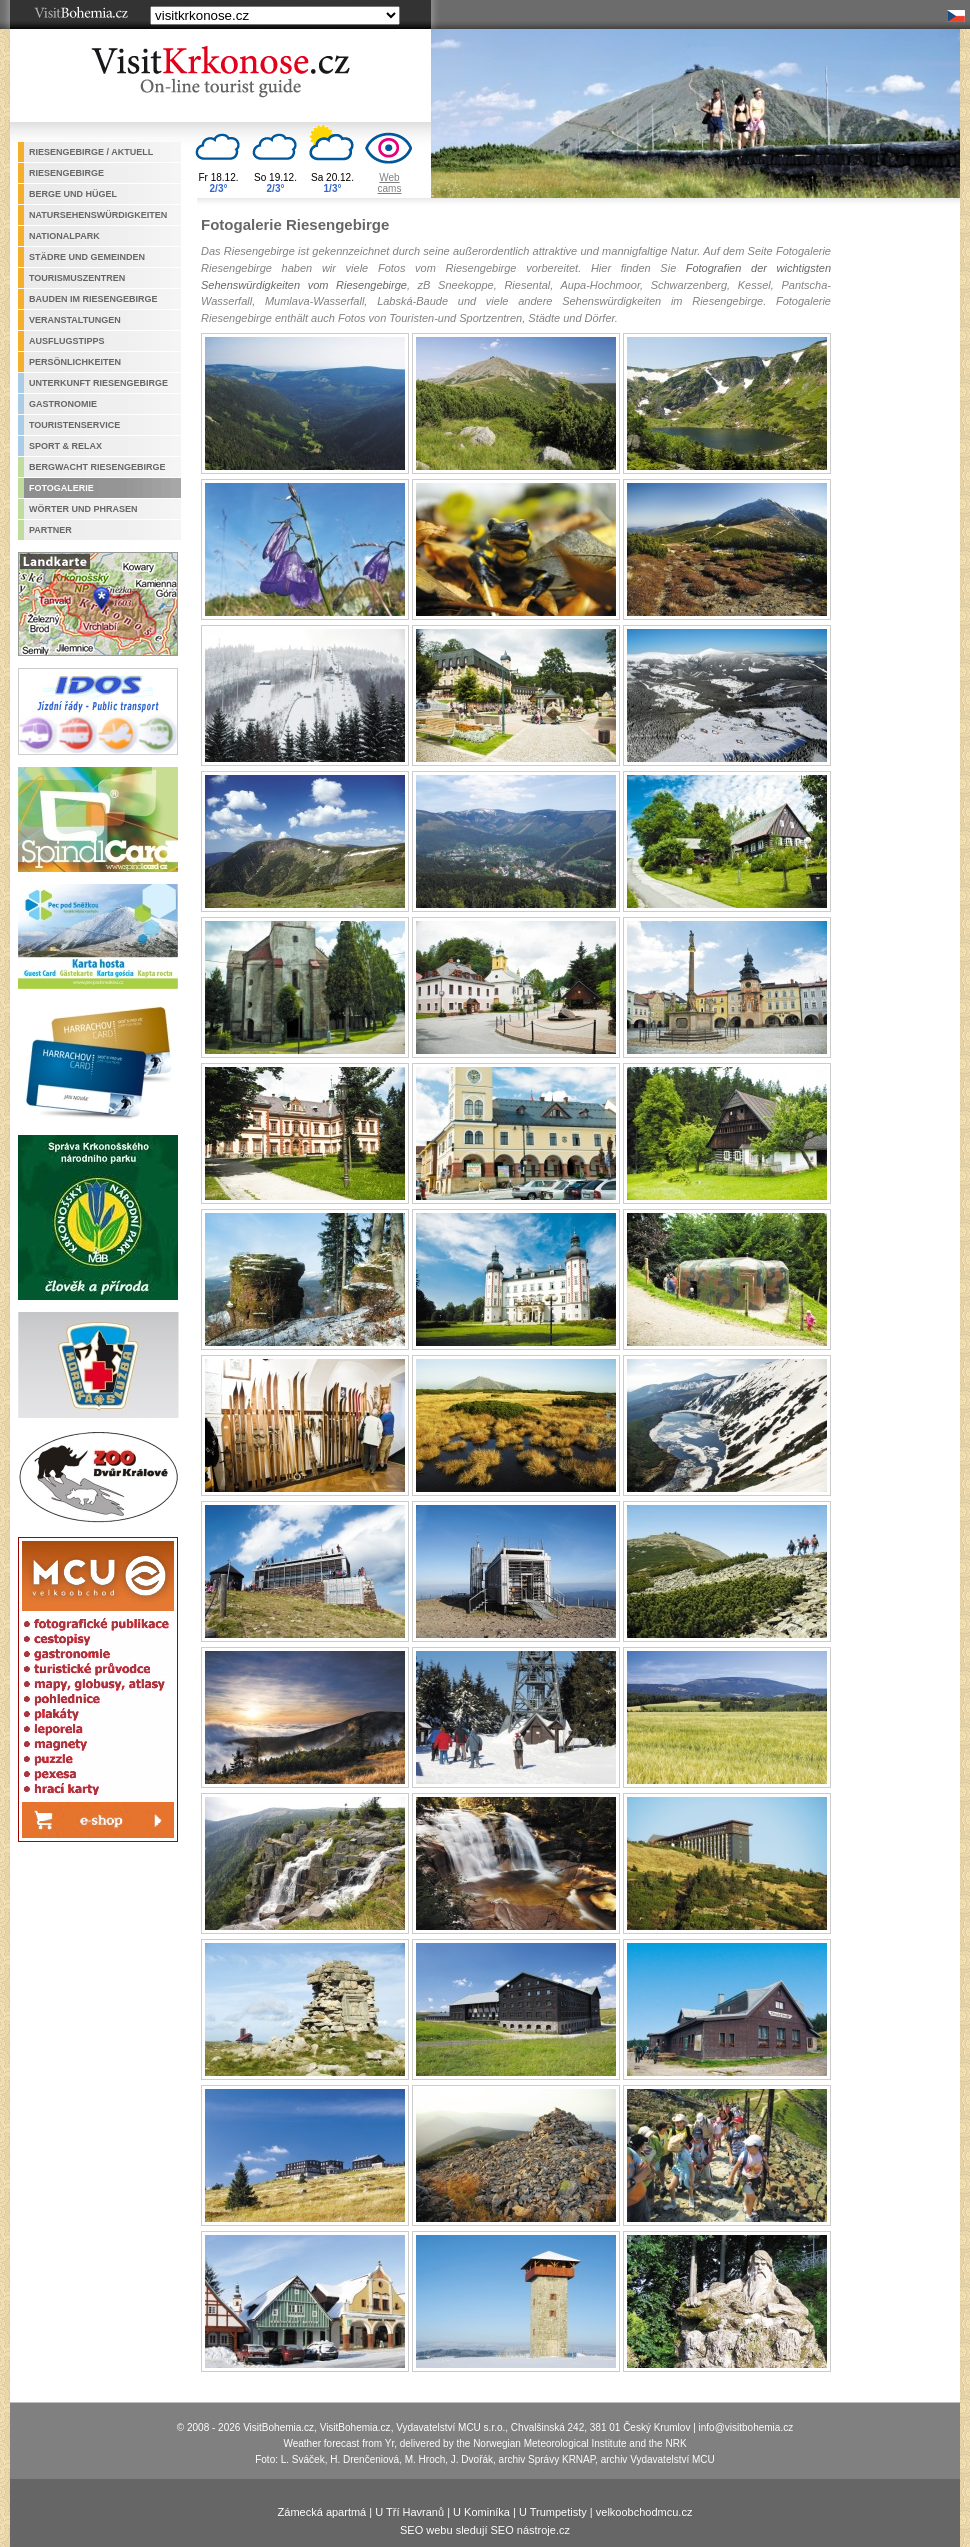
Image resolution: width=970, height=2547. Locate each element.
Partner (50, 530)
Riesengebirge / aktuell (91, 152)
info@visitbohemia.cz (746, 2427)
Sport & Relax (65, 446)
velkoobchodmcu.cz (644, 2512)
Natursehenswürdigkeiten (98, 215)
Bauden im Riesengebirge (93, 299)
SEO (411, 2530)
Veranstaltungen (75, 320)
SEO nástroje (523, 2530)
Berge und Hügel (73, 194)
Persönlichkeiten (75, 362)
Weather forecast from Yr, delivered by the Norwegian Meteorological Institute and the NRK (484, 2443)
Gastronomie (63, 404)
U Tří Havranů (409, 2512)
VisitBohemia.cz (355, 2427)
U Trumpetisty (553, 2512)
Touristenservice (74, 425)
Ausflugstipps (67, 341)
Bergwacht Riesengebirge (97, 467)
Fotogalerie (61, 488)
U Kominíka (481, 2512)
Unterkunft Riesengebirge (98, 383)
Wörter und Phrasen (83, 509)
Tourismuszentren (77, 278)
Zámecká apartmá (322, 2512)
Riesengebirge (66, 173)
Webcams (390, 183)
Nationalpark (64, 236)
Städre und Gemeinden (87, 257)
